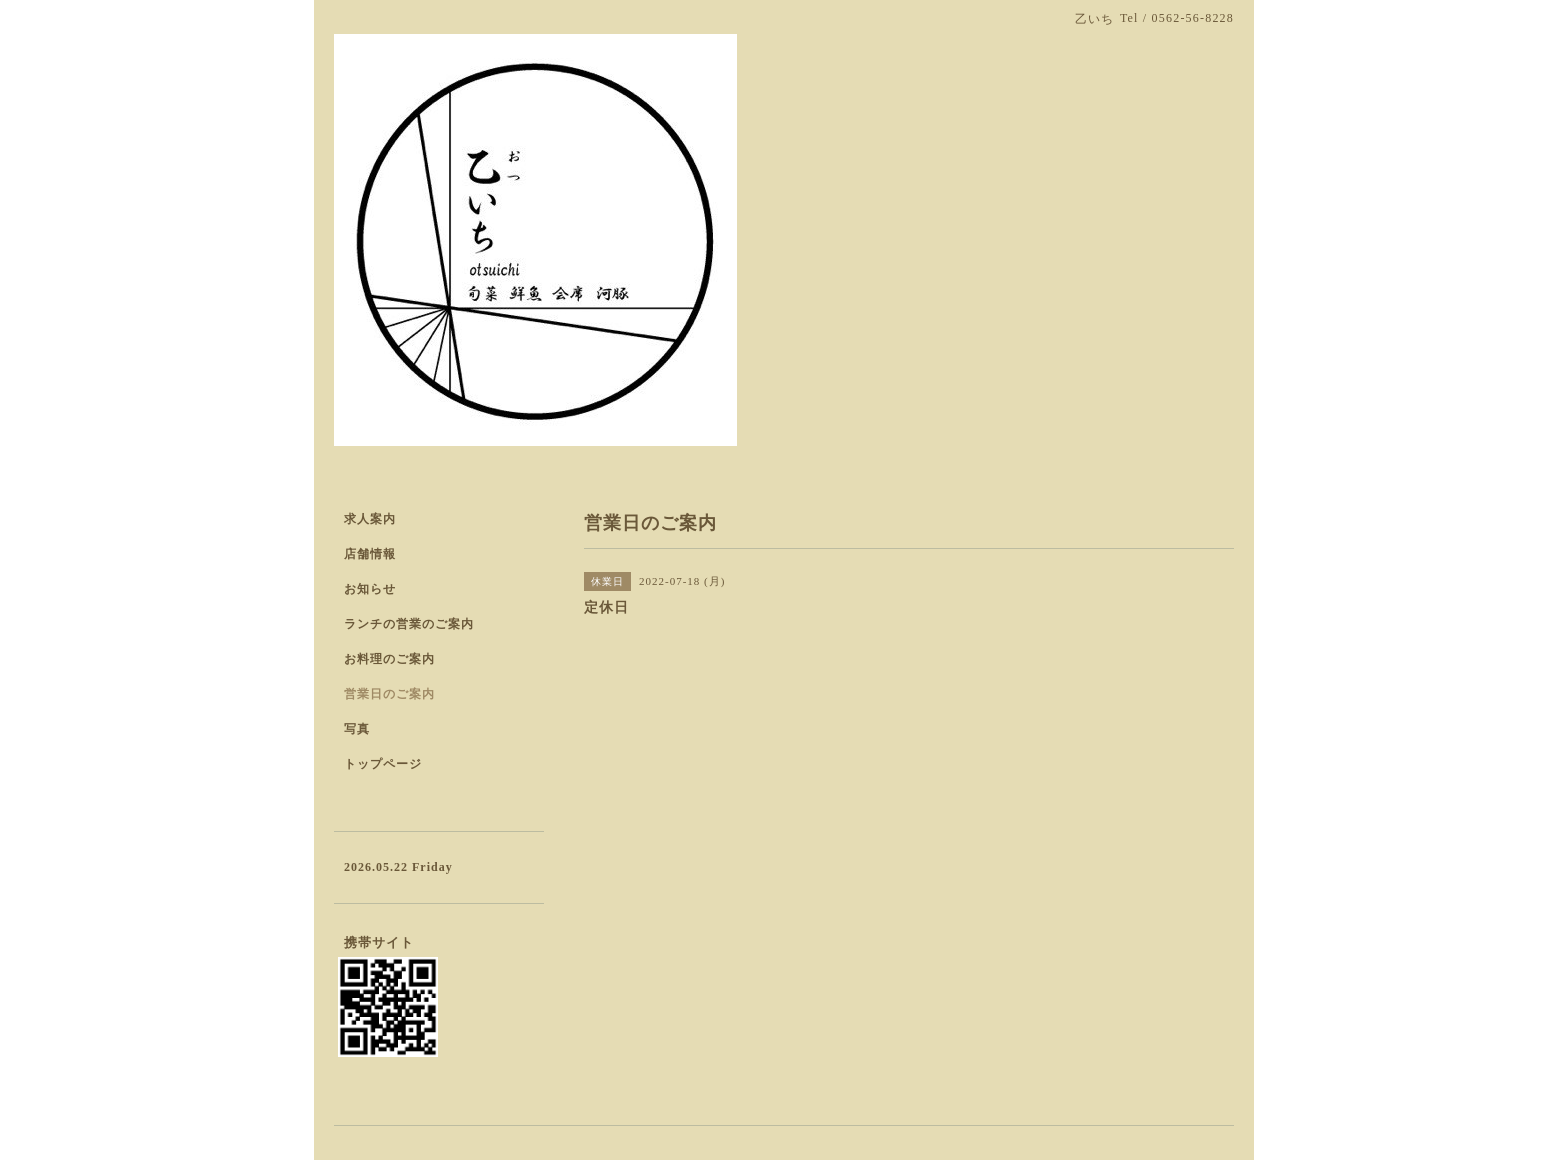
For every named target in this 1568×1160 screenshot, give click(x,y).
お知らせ (370, 589)
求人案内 (370, 519)
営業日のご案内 (389, 694)
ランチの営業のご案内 (409, 624)
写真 (357, 729)
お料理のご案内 (389, 659)
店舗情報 (370, 554)
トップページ (383, 764)
